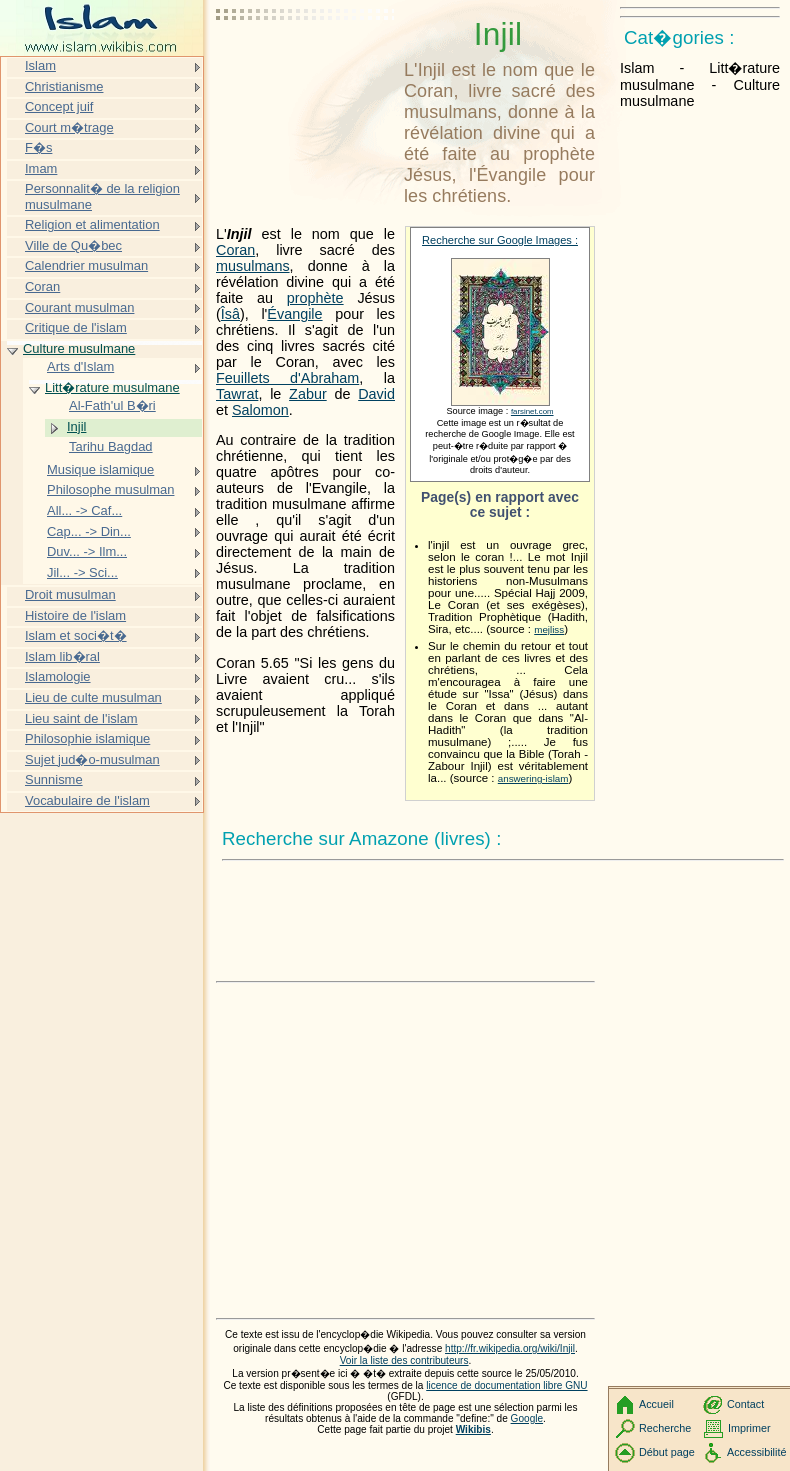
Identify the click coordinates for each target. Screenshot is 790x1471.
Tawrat (237, 394)
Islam (40, 65)
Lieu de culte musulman (93, 697)
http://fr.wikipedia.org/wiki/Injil (510, 1348)
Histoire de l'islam (75, 615)
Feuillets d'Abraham (287, 378)
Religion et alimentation (92, 224)
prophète (315, 298)
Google (527, 1418)
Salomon (260, 410)
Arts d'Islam (80, 366)
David (376, 394)
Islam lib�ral (62, 656)
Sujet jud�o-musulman (92, 759)
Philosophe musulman (110, 489)
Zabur (308, 394)
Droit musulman (70, 594)
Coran (235, 250)
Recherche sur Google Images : (500, 240)
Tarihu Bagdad (111, 446)
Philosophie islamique (87, 738)
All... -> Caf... (84, 510)
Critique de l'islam (76, 327)
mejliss (549, 629)
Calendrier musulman (86, 265)
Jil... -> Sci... (82, 572)
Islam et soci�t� (76, 635)
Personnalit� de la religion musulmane (102, 196)
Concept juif (59, 106)
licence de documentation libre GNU (506, 1385)
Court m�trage (69, 127)
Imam (41, 168)
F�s (38, 147)
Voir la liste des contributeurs (404, 1360)
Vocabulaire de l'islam (87, 800)
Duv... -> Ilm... (87, 551)
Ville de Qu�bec (73, 245)
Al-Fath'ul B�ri (112, 405)
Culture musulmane (79, 348)
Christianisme (64, 86)
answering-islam (533, 778)
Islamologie (58, 676)
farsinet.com (532, 411)
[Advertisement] (306, 65)
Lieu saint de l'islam (81, 718)
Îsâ (230, 314)
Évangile (294, 314)
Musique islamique (100, 469)
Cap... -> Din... (89, 531)
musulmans (253, 266)
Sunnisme (54, 779)
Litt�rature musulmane (112, 387)
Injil (76, 426)
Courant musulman (79, 307)
